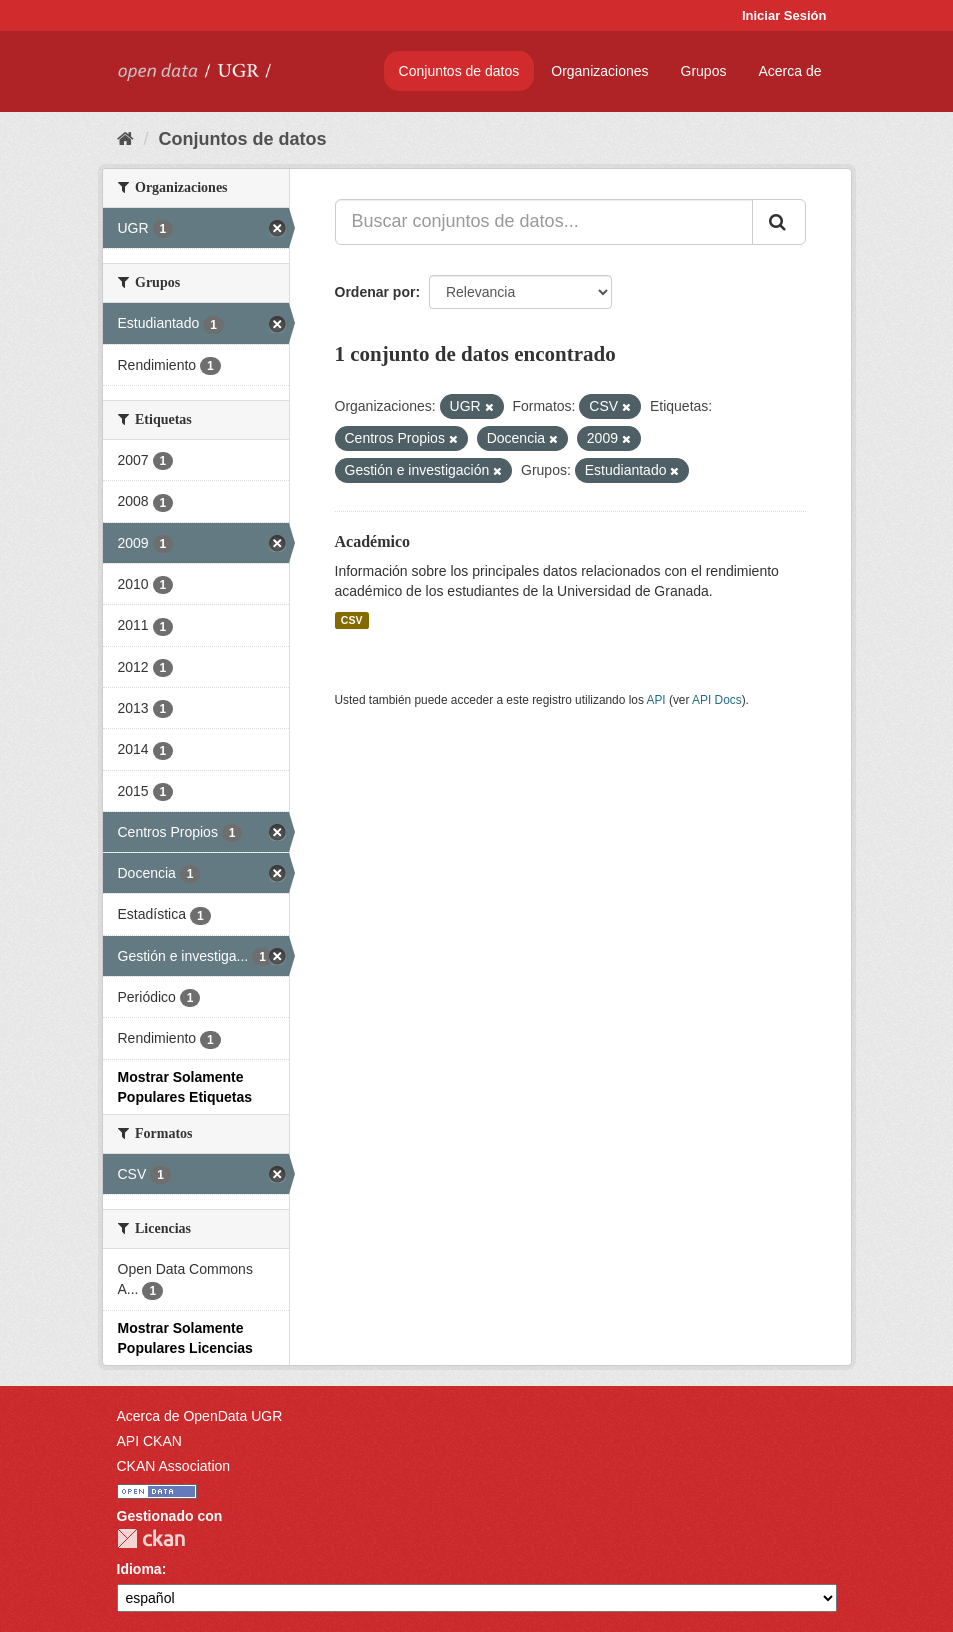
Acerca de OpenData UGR (200, 1416)
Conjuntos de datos (459, 71)
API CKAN (149, 1441)
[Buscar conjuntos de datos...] (544, 222)
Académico (373, 541)
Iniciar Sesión (784, 15)
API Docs (717, 700)
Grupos (704, 71)
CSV (352, 620)
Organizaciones (599, 71)
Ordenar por (375, 292)
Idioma (139, 1569)
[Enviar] (779, 222)
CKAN (151, 1538)
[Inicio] (125, 139)
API (655, 700)
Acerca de (789, 71)
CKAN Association (174, 1466)
